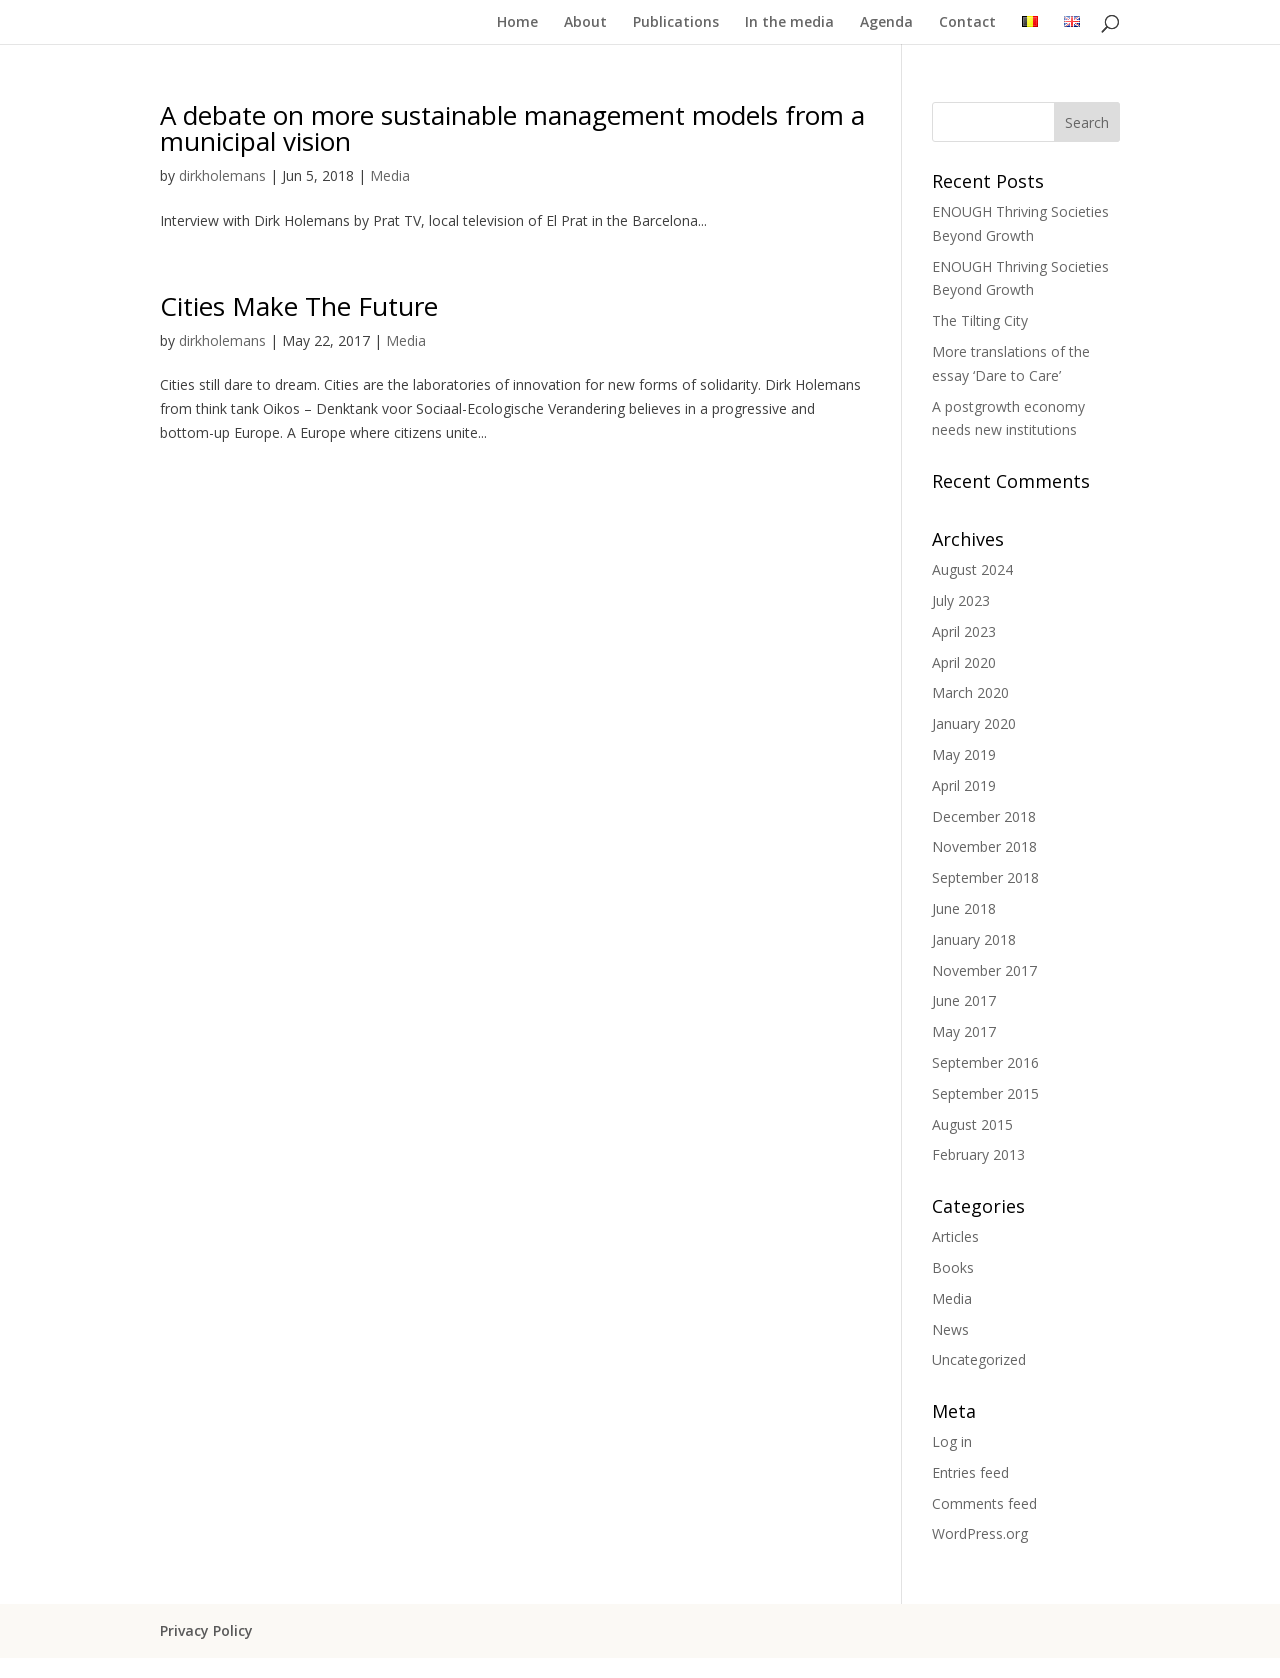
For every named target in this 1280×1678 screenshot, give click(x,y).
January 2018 (974, 939)
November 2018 (984, 846)
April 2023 (964, 631)
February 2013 (978, 1154)
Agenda (886, 23)
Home (517, 23)
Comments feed (984, 1503)
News (950, 1329)
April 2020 (964, 662)
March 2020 (970, 692)
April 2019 (964, 785)
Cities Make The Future (299, 306)
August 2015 (972, 1124)
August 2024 (972, 569)
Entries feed (970, 1472)
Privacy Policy (206, 1630)
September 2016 (985, 1062)
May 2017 (964, 1031)
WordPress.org (980, 1533)
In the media (789, 23)
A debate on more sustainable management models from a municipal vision (512, 128)
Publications (676, 23)
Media (390, 175)
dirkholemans (222, 175)
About (585, 23)
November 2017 (984, 970)
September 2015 (985, 1093)
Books (953, 1267)
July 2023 (961, 600)
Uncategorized (979, 1359)
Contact (967, 23)
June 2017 (964, 1000)
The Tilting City (980, 320)
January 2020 (974, 723)
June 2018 (964, 908)
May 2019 (964, 754)
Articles (955, 1236)
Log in (952, 1441)
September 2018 (985, 877)
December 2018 (984, 816)
